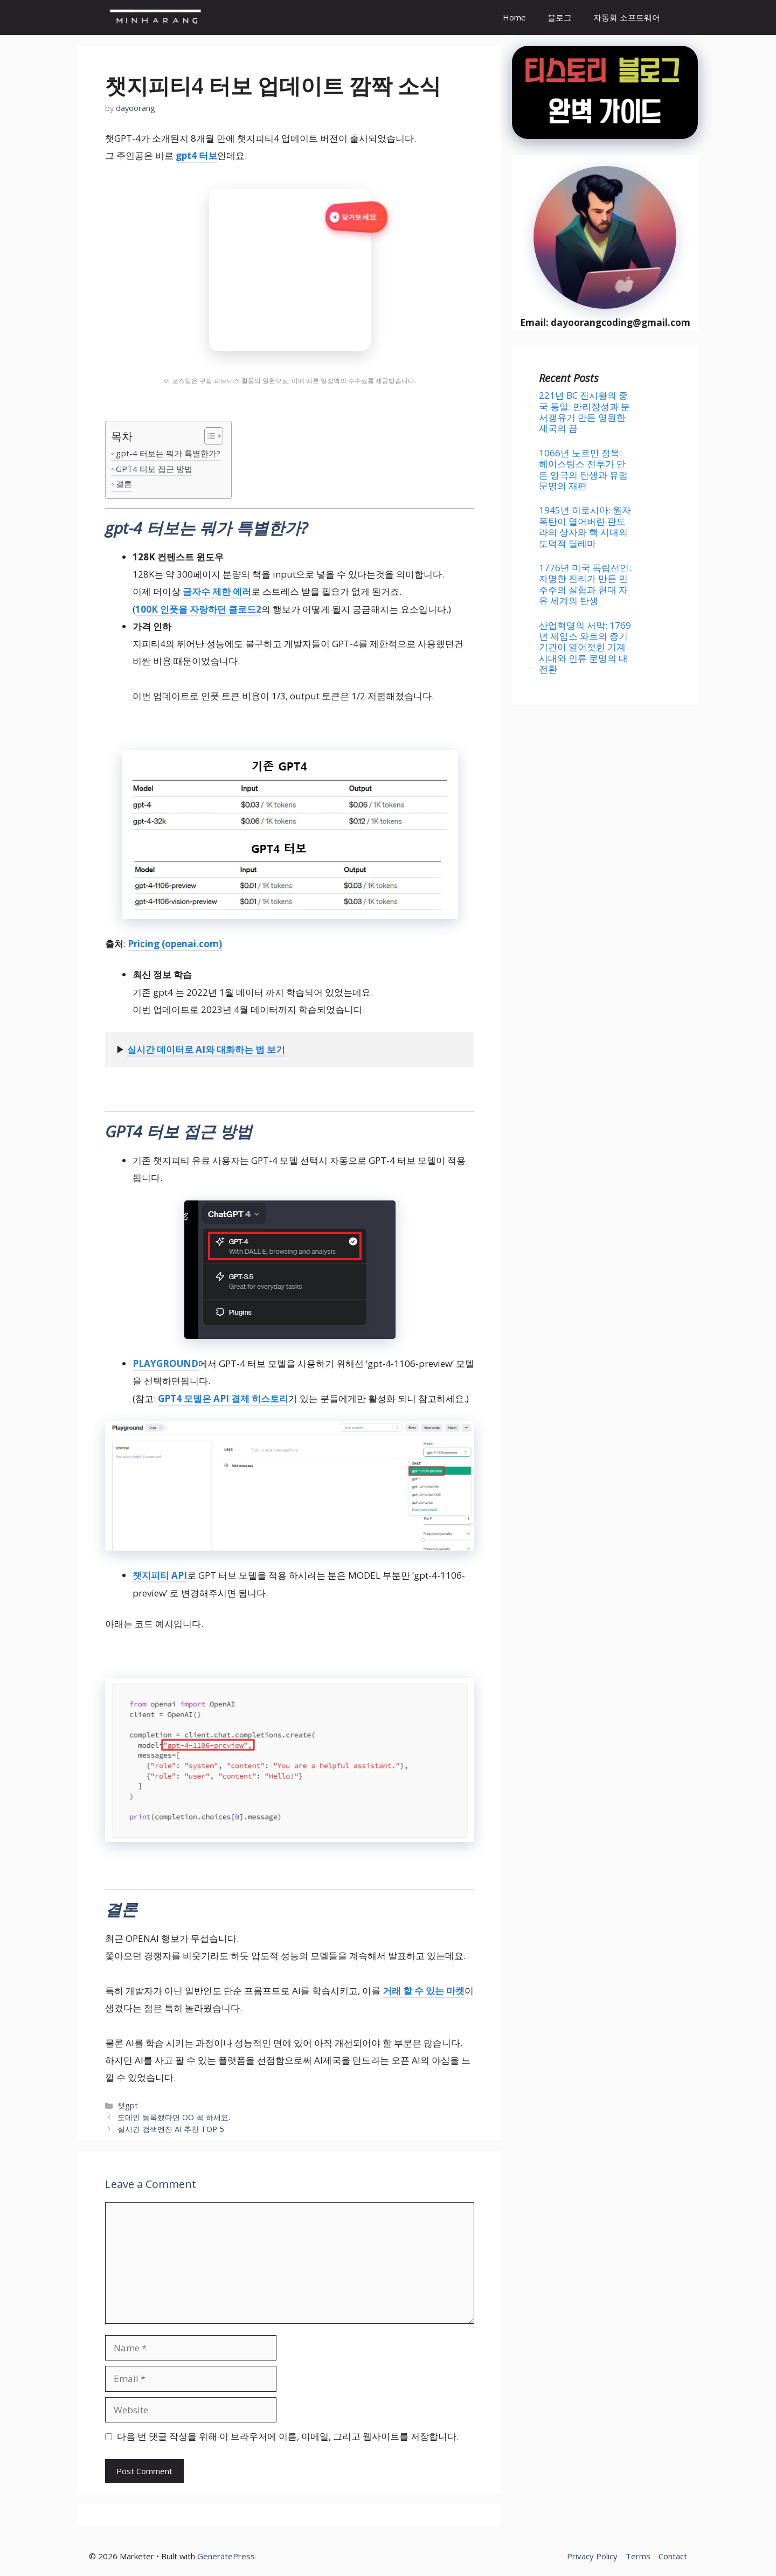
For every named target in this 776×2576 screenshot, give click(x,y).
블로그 (560, 17)
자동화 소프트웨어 (626, 17)
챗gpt (127, 2105)
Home (514, 17)
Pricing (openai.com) (175, 944)
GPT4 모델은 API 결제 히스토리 (223, 1398)
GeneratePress (226, 2556)
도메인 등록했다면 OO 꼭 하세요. (173, 2117)
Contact (673, 2556)
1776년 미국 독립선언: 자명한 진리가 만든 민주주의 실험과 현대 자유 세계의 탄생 (585, 584)
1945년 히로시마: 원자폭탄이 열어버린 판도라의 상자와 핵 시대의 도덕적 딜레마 (585, 526)
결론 (124, 483)
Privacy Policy (592, 2556)
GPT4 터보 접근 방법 (154, 468)
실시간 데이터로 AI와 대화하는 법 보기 (206, 1049)
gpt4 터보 (196, 155)
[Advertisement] (605, 801)
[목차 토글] (208, 437)
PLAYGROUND (165, 1363)
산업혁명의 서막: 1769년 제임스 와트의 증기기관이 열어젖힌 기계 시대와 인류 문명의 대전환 (585, 647)
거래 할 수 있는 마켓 (424, 1990)
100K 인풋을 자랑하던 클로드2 (198, 609)
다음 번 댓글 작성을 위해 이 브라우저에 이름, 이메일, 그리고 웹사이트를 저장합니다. (288, 2436)
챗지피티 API (160, 1575)
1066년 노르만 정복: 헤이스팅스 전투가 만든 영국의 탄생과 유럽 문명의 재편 (583, 469)
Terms (638, 2556)
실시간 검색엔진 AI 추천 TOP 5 (170, 2129)
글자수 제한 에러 (217, 591)
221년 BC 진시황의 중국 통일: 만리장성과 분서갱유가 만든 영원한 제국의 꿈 (584, 411)
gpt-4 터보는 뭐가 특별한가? (168, 453)
